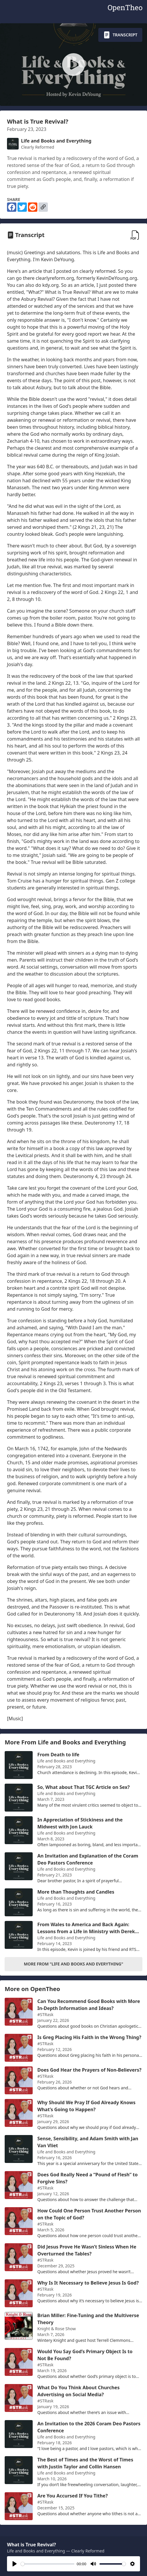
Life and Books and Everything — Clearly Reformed (55, 2551)
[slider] (47, 2564)
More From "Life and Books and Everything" (73, 1964)
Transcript (120, 34)
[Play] (14, 2563)
